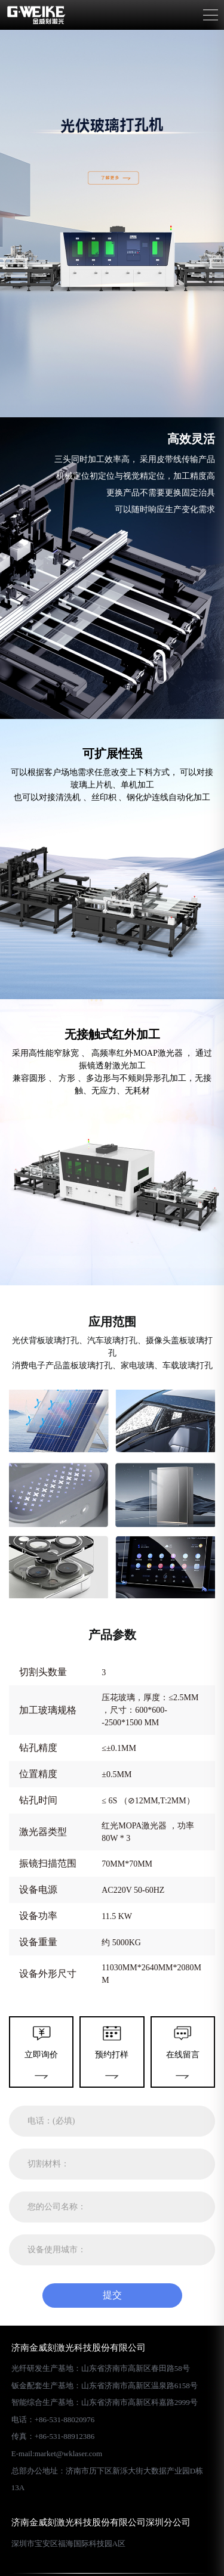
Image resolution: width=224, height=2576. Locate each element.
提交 (112, 2295)
